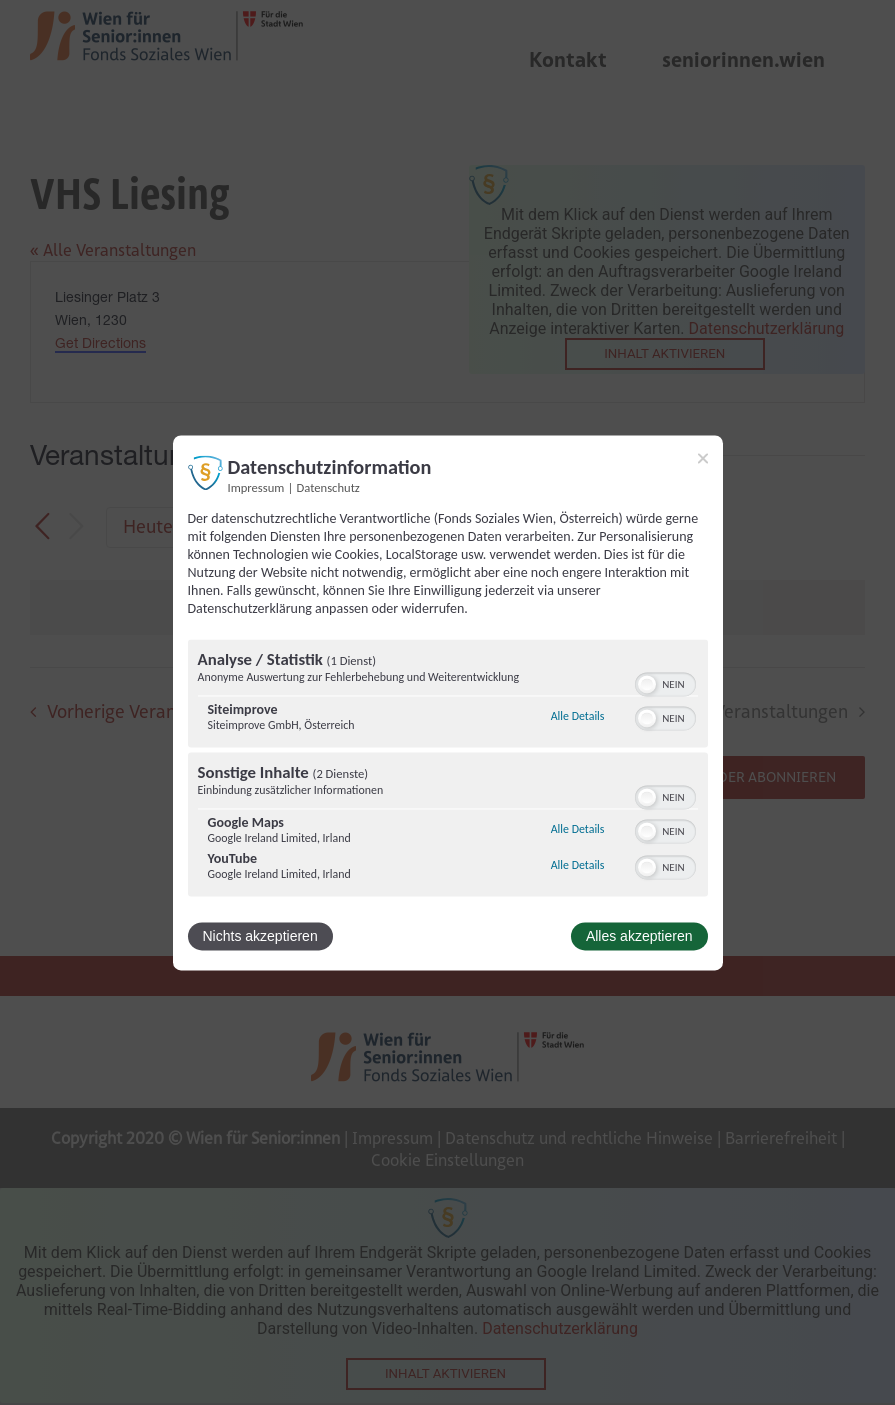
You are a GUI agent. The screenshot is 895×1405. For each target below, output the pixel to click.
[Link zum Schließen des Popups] (703, 458)
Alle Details (578, 717)
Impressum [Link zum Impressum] (256, 487)
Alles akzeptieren (639, 936)
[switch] (665, 682)
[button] (647, 684)
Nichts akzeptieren (260, 936)
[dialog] (448, 702)
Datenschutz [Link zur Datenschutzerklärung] (328, 487)
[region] (448, 770)
